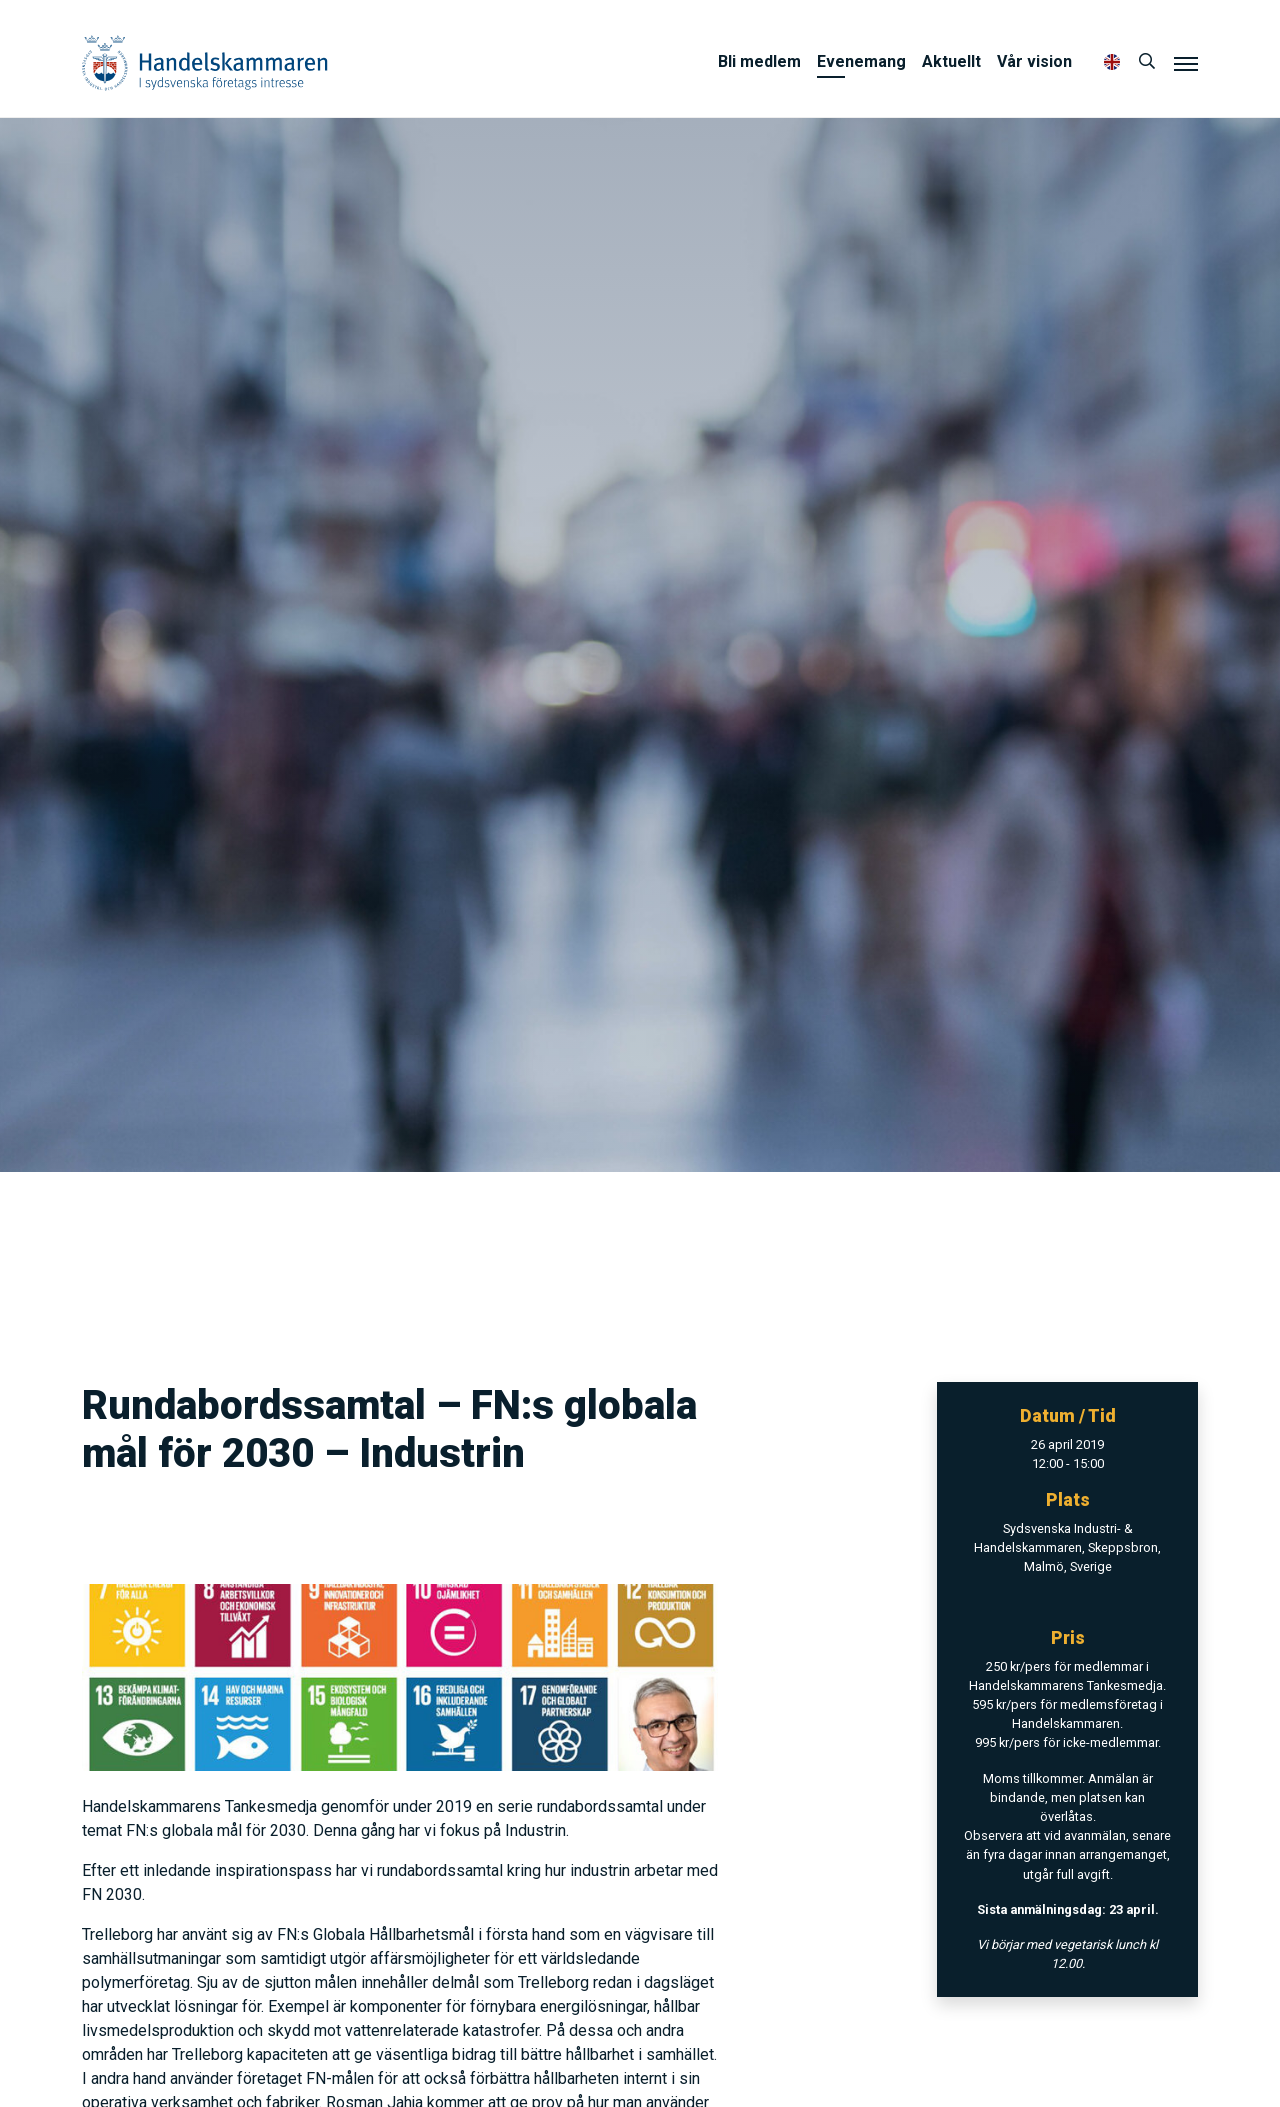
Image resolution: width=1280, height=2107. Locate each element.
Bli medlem (759, 61)
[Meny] (1186, 63)
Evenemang (861, 61)
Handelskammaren (205, 62)
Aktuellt (951, 61)
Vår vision (1034, 61)
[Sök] (1147, 62)
